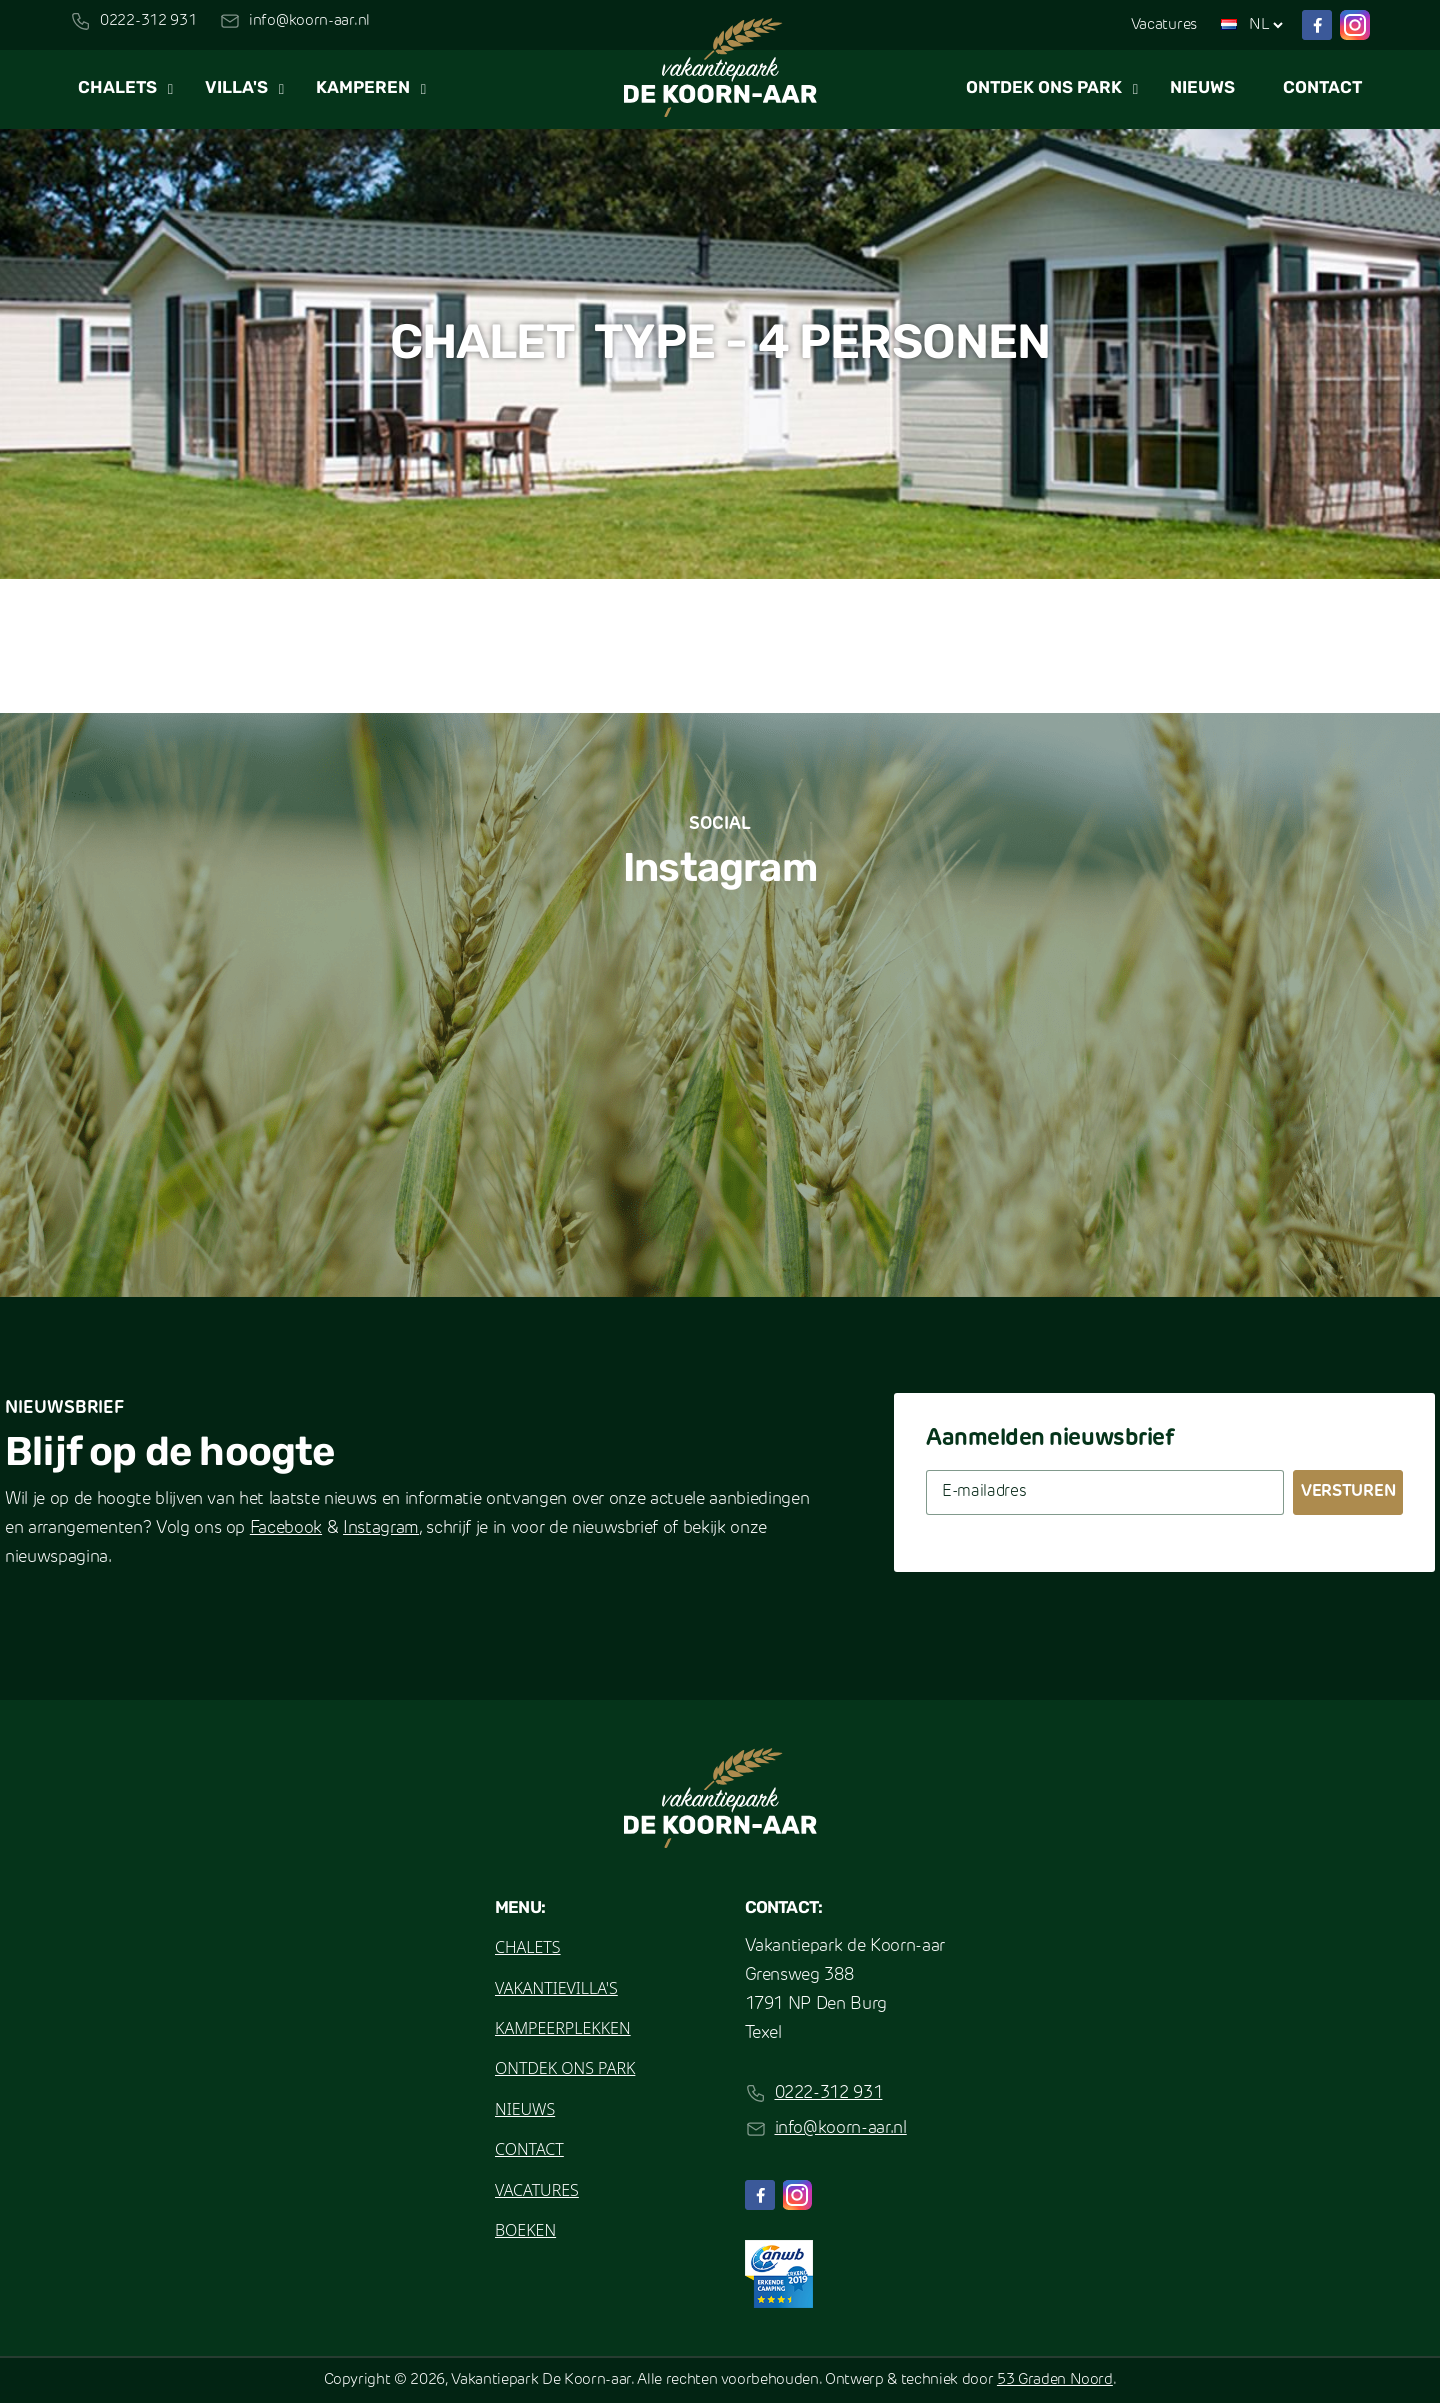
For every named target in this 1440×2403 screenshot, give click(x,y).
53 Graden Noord (1055, 2380)
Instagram (381, 1528)
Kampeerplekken (563, 2028)
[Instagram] (1355, 25)
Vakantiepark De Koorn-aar (541, 2380)
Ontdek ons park (1044, 88)
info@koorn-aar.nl (309, 21)
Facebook (286, 1528)
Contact (1322, 88)
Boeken (525, 2230)
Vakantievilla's (556, 1988)
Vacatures (1164, 25)
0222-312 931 (148, 21)
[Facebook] (1317, 25)
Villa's (236, 88)
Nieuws (1202, 88)
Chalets (117, 88)
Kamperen (363, 88)
